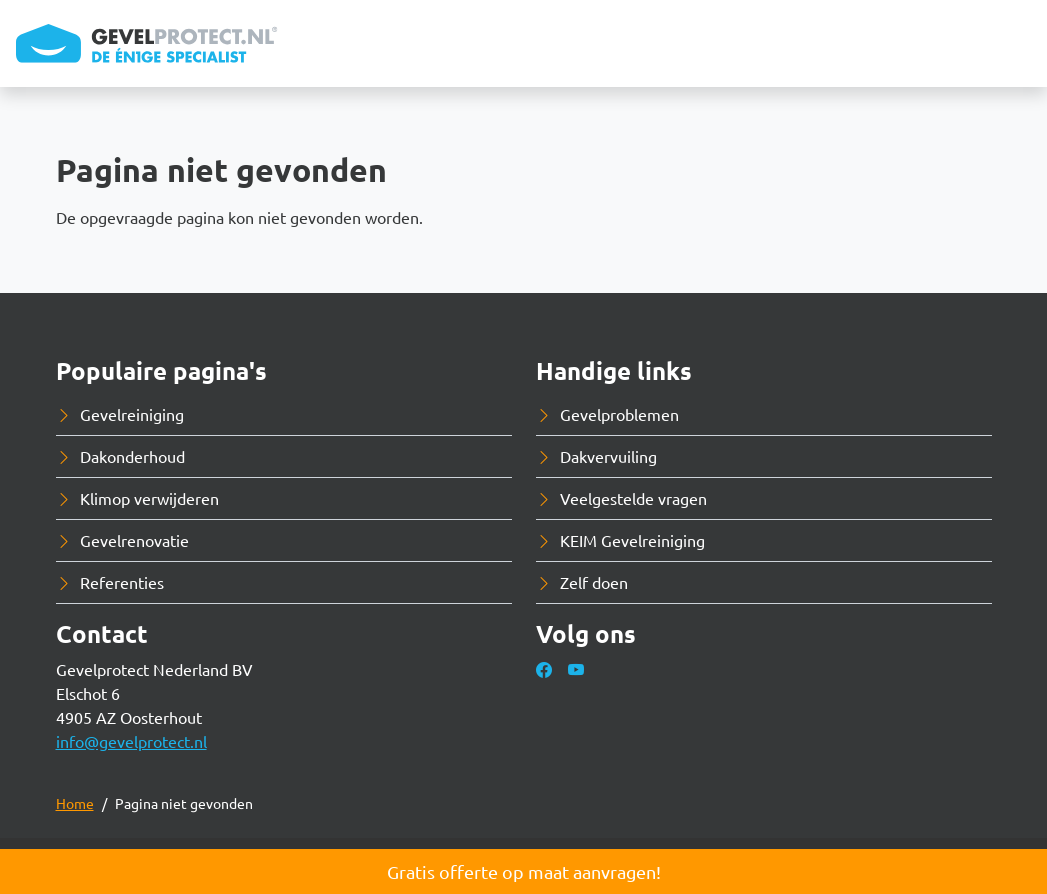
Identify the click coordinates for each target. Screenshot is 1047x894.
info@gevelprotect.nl (131, 741)
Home (75, 803)
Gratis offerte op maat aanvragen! (524, 871)
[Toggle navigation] (1015, 43)
